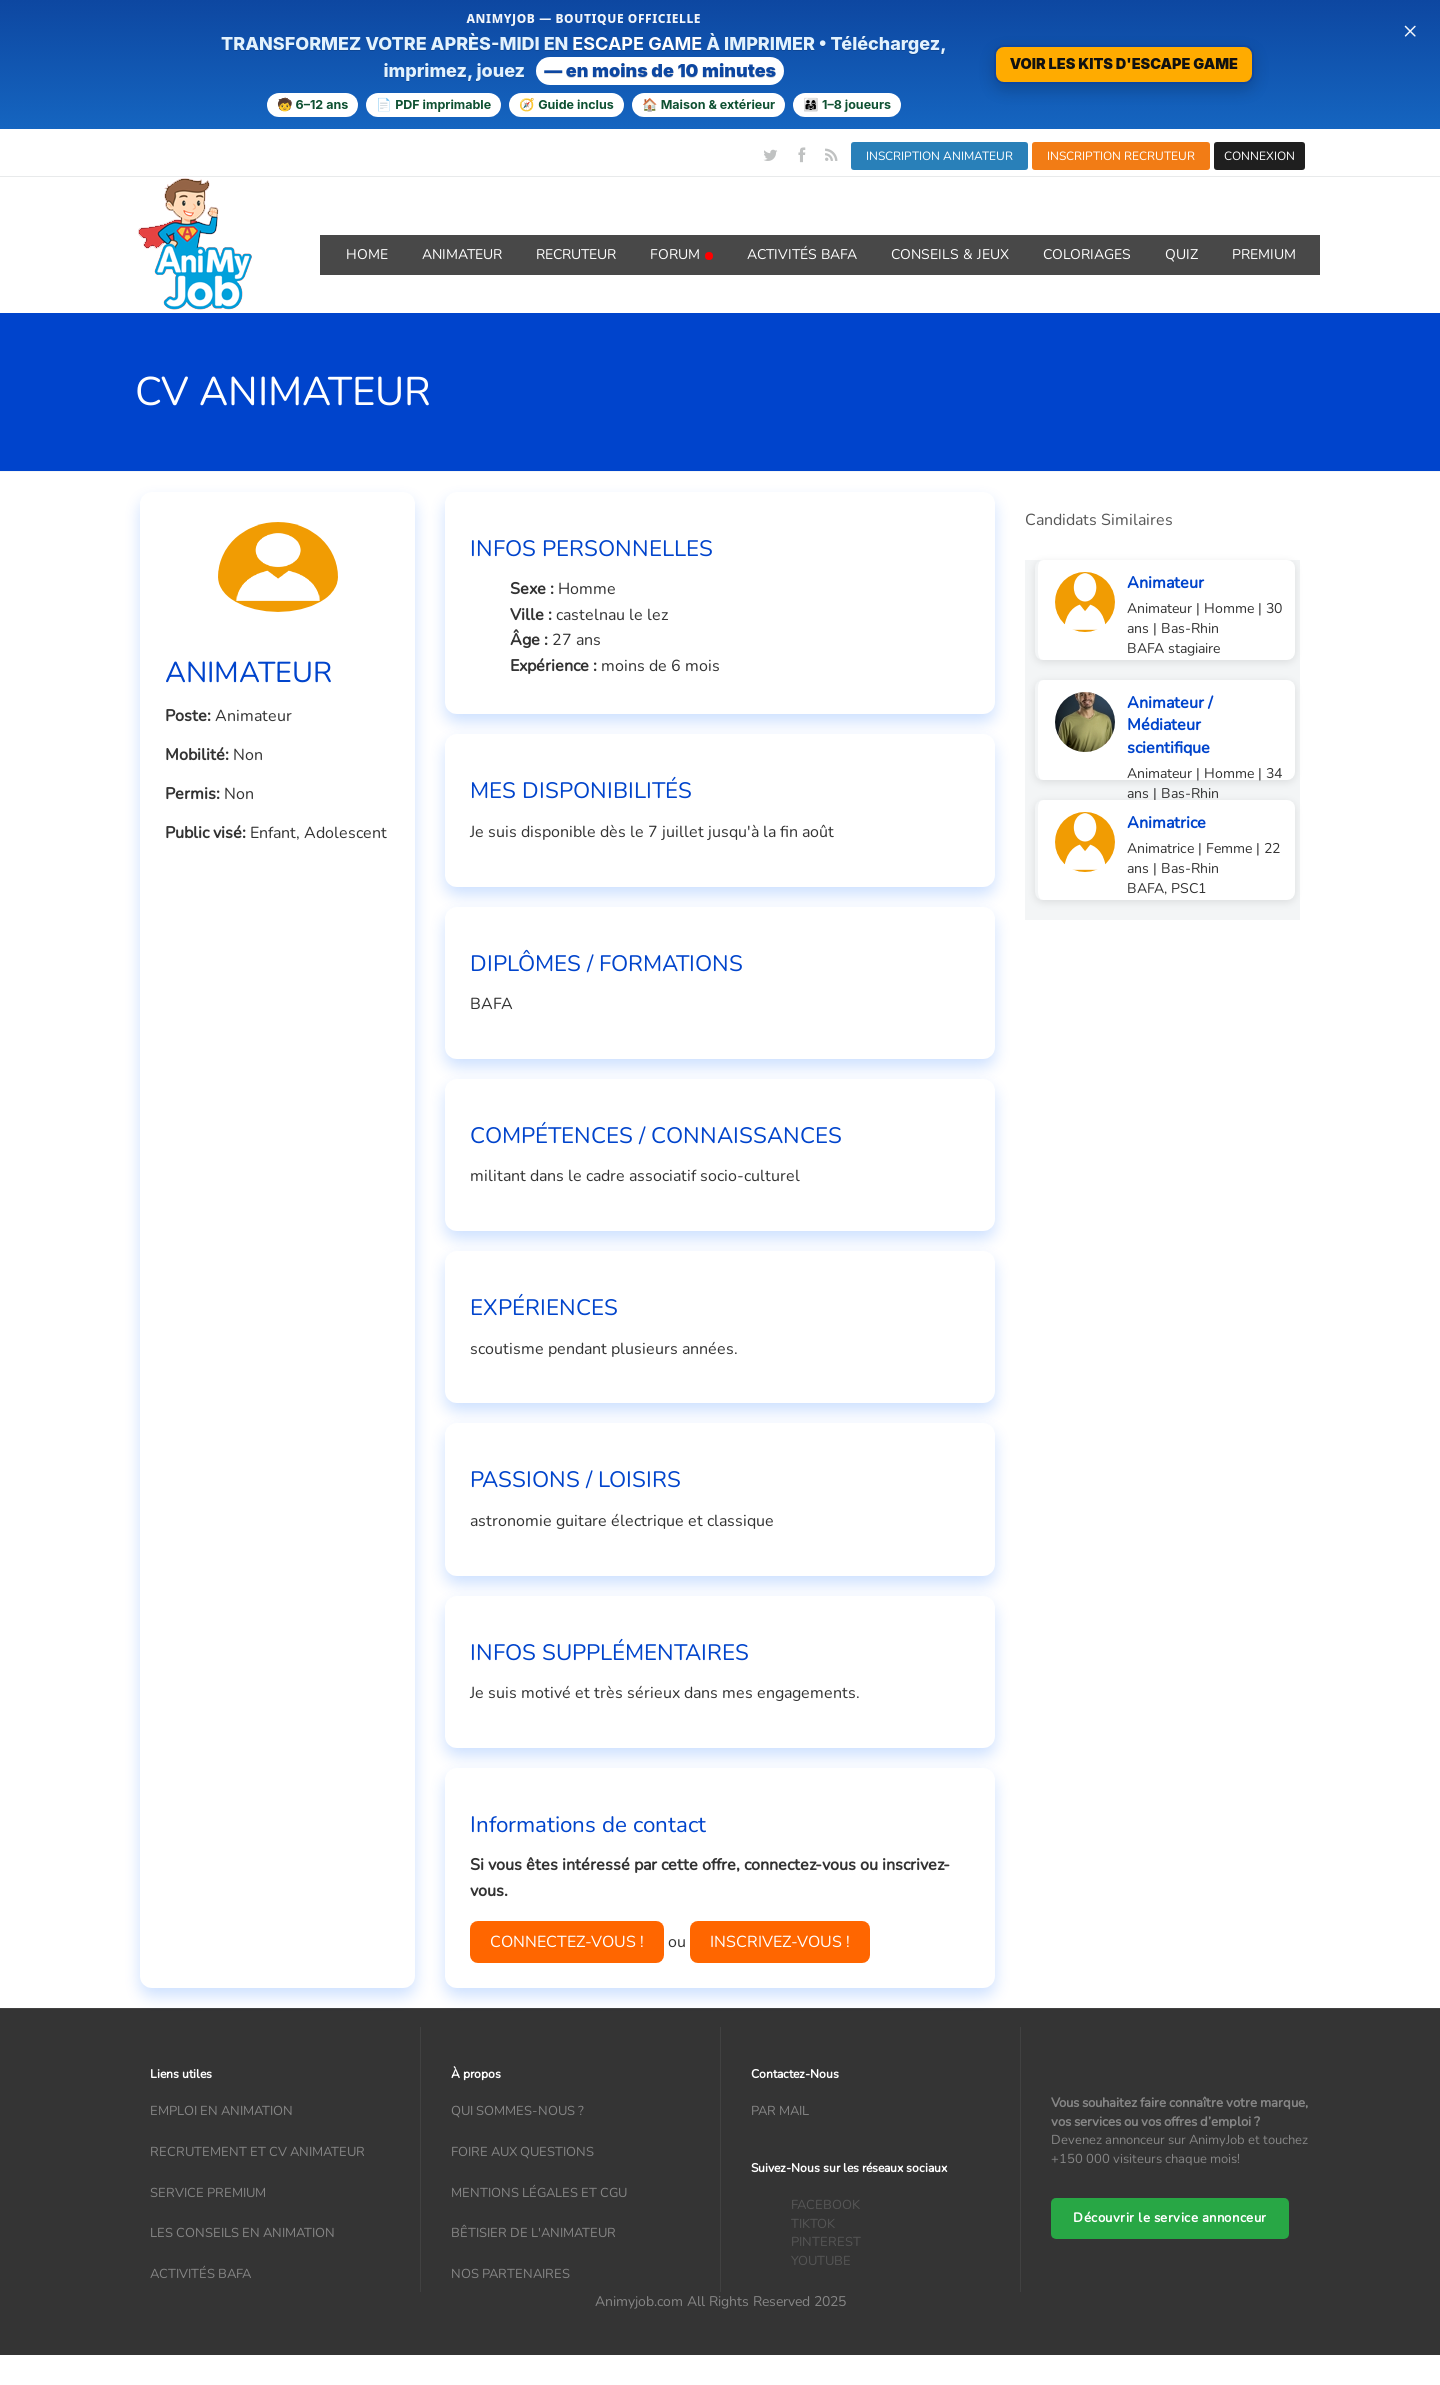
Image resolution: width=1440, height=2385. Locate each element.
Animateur (462, 254)
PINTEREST (826, 2242)
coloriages (1087, 254)
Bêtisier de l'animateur (533, 2233)
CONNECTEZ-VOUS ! (567, 1942)
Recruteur (576, 254)
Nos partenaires (510, 2274)
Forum (681, 254)
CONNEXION (1259, 156)
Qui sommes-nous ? (517, 2111)
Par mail (780, 2111)
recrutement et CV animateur (257, 2152)
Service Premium (208, 2193)
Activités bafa (200, 2274)
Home (367, 254)
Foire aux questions (522, 2152)
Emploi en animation (221, 2111)
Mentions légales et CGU (539, 2193)
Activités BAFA (802, 254)
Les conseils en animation (242, 2233)
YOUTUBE (821, 2261)
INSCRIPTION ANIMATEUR (939, 156)
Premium (1264, 254)
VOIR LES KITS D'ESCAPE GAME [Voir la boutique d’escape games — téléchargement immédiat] (1124, 63)
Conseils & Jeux (950, 254)
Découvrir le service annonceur (1170, 2218)
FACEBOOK (825, 2205)
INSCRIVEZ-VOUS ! (780, 1942)
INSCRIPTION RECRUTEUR (1121, 156)
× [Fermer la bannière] (1410, 30)
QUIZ (1181, 254)
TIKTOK (813, 2224)
